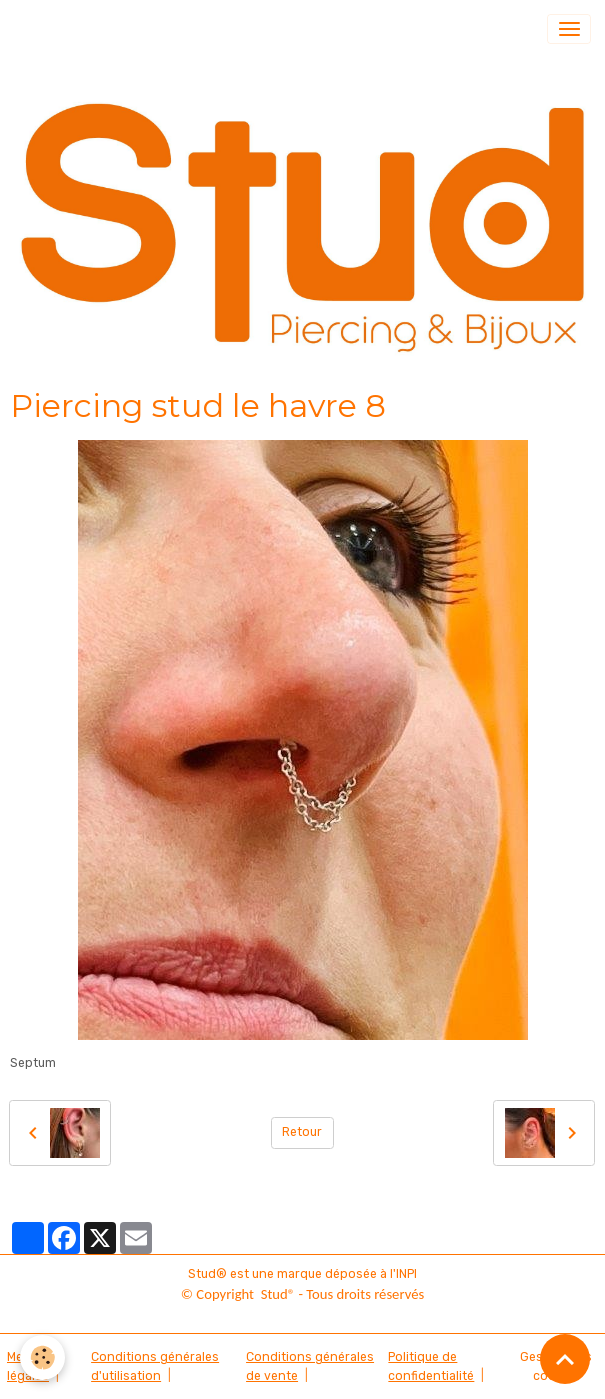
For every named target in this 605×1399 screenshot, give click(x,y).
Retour (302, 1132)
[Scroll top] (565, 1359)
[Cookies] (42, 1357)
